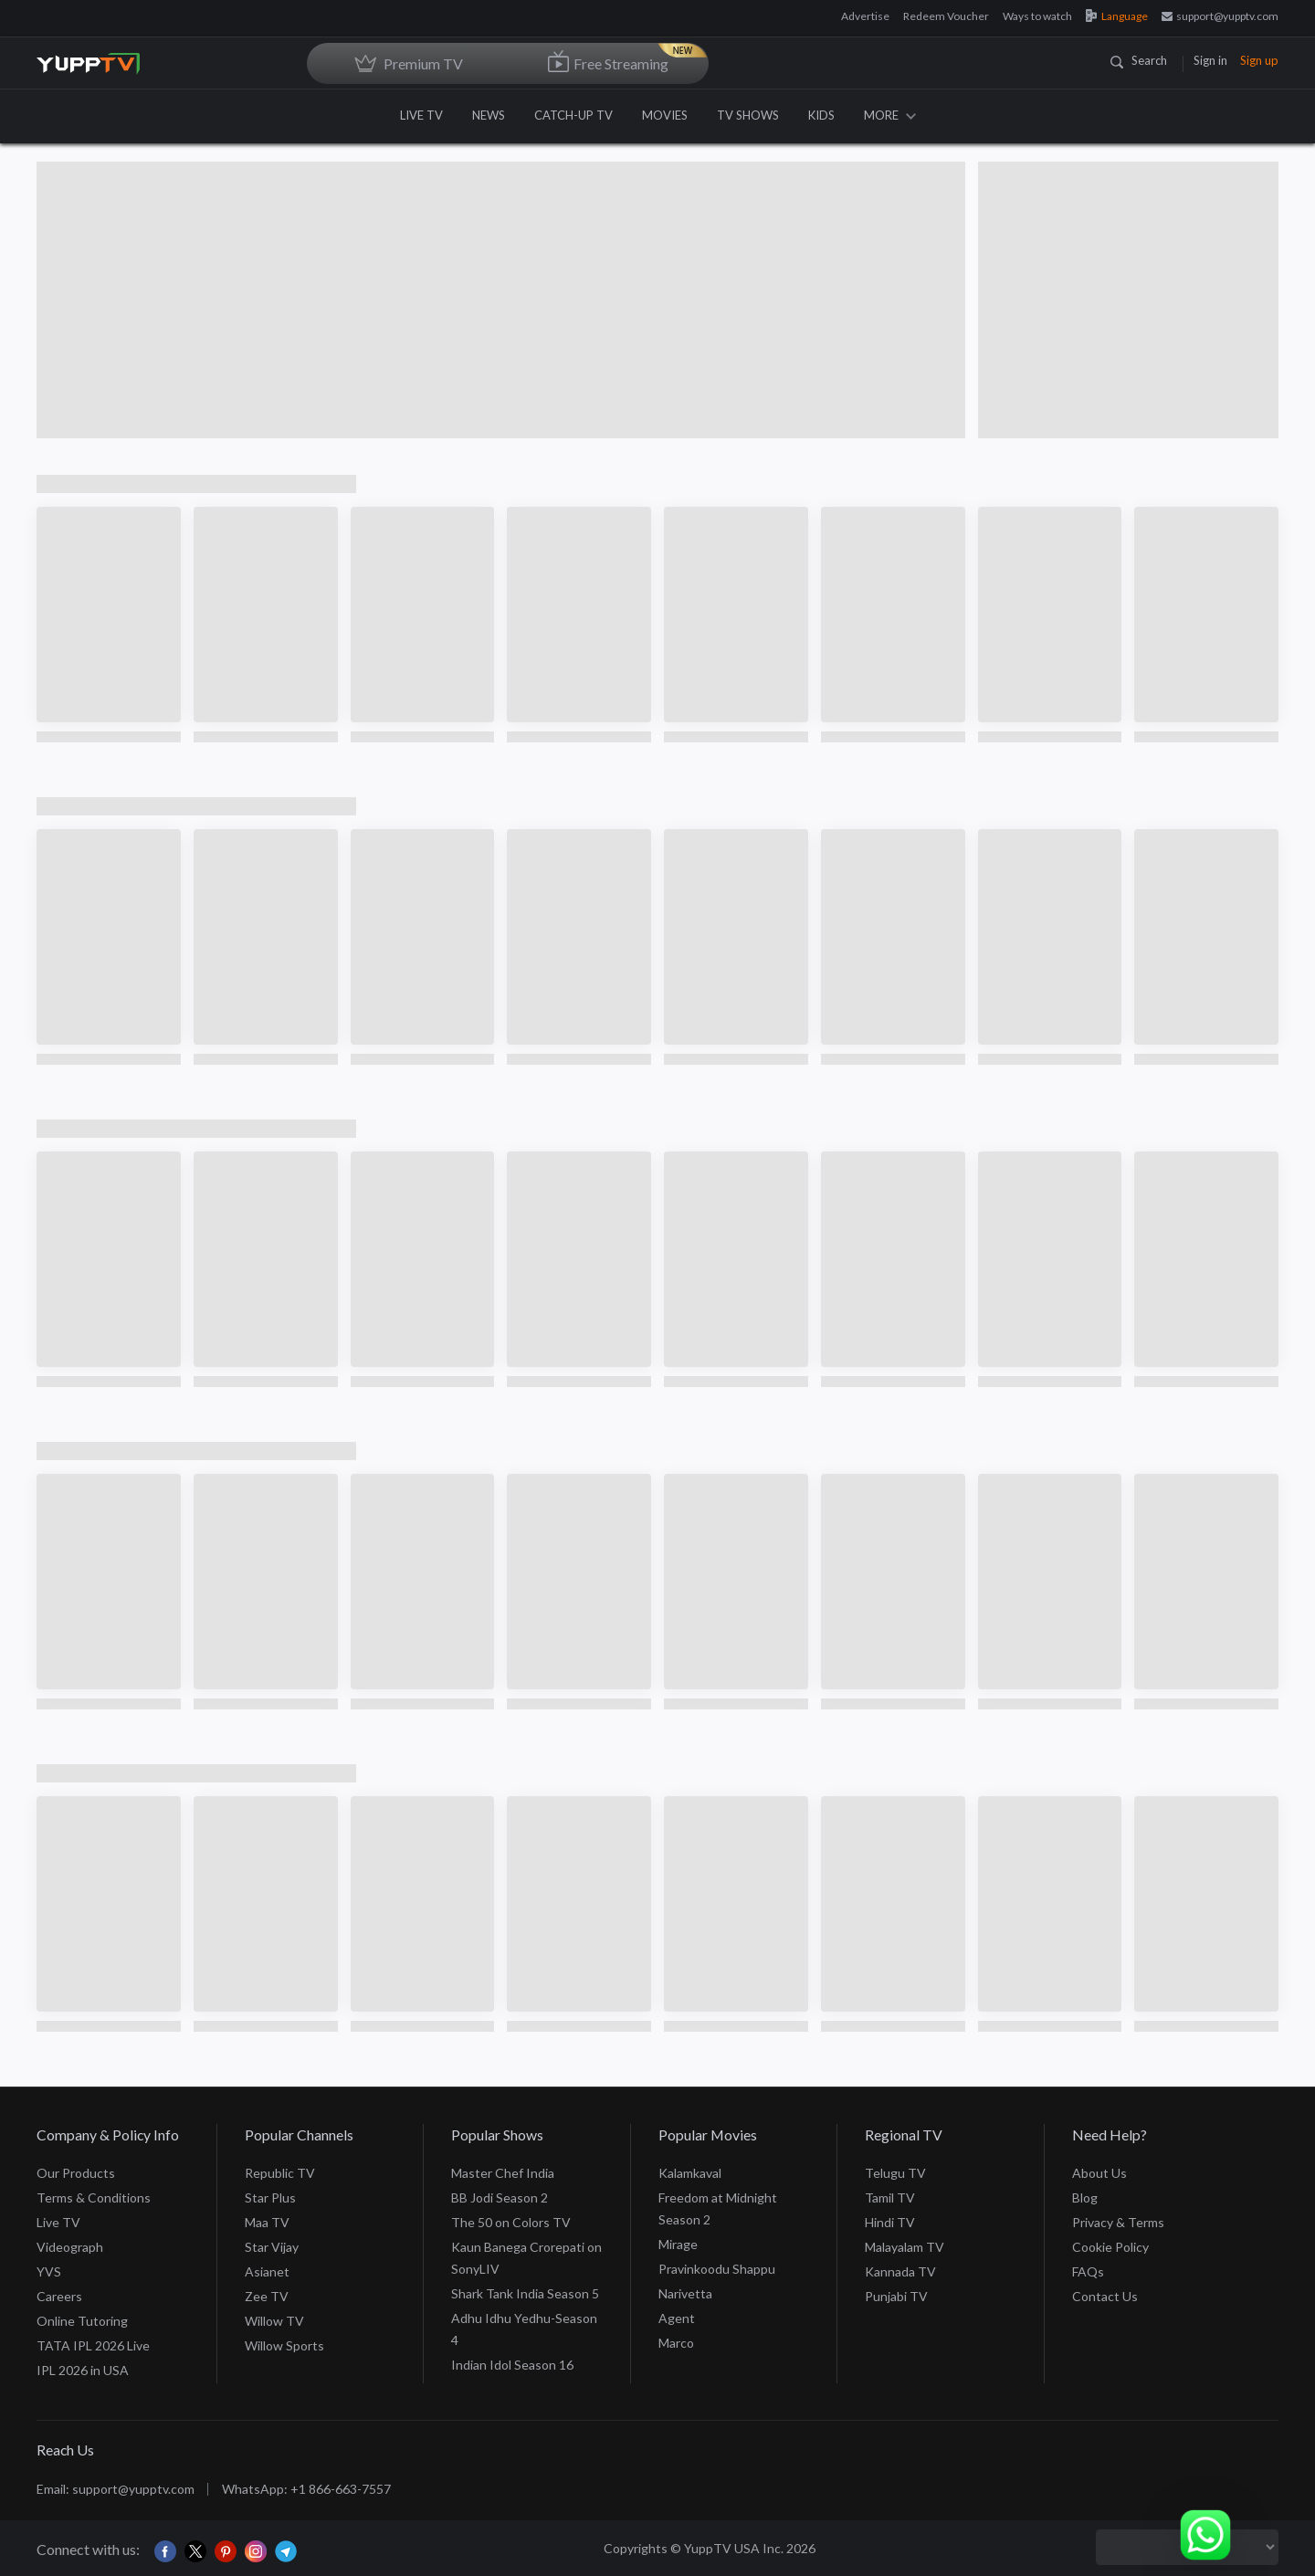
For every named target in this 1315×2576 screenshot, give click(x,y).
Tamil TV (890, 2197)
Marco (676, 2342)
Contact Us (1105, 2296)
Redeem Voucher (946, 16)
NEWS (488, 115)
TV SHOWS (748, 115)
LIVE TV (421, 115)
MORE (890, 115)
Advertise (865, 16)
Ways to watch (1037, 16)
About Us (1099, 2173)
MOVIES (665, 115)
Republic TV (280, 2173)
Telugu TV (895, 2173)
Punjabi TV (896, 2296)
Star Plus (270, 2197)
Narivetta (685, 2293)
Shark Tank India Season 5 (525, 2293)
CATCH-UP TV (573, 115)
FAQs (1088, 2271)
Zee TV (267, 2296)
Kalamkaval (689, 2173)
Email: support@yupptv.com (116, 2489)
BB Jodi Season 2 (499, 2197)
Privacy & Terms (1118, 2222)
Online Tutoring (82, 2321)
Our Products (76, 2173)
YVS (49, 2271)
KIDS (821, 115)
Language (1117, 16)
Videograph (70, 2247)
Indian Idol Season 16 (512, 2364)
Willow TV (274, 2321)
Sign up (1259, 60)
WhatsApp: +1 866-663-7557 (306, 2489)
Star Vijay (272, 2247)
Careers (59, 2296)
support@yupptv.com (1220, 16)
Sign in (1210, 60)
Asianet (267, 2271)
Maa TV (267, 2222)
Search (1138, 60)
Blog (1085, 2197)
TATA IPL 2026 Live (93, 2345)
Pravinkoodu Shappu (716, 2268)
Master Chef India (502, 2173)
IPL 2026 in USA (83, 2370)
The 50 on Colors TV (511, 2222)
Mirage (678, 2244)
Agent (676, 2318)
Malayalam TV (904, 2247)
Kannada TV (900, 2271)
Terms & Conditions (94, 2197)
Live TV (58, 2222)
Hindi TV (890, 2222)
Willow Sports (284, 2345)
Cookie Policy (1110, 2247)
